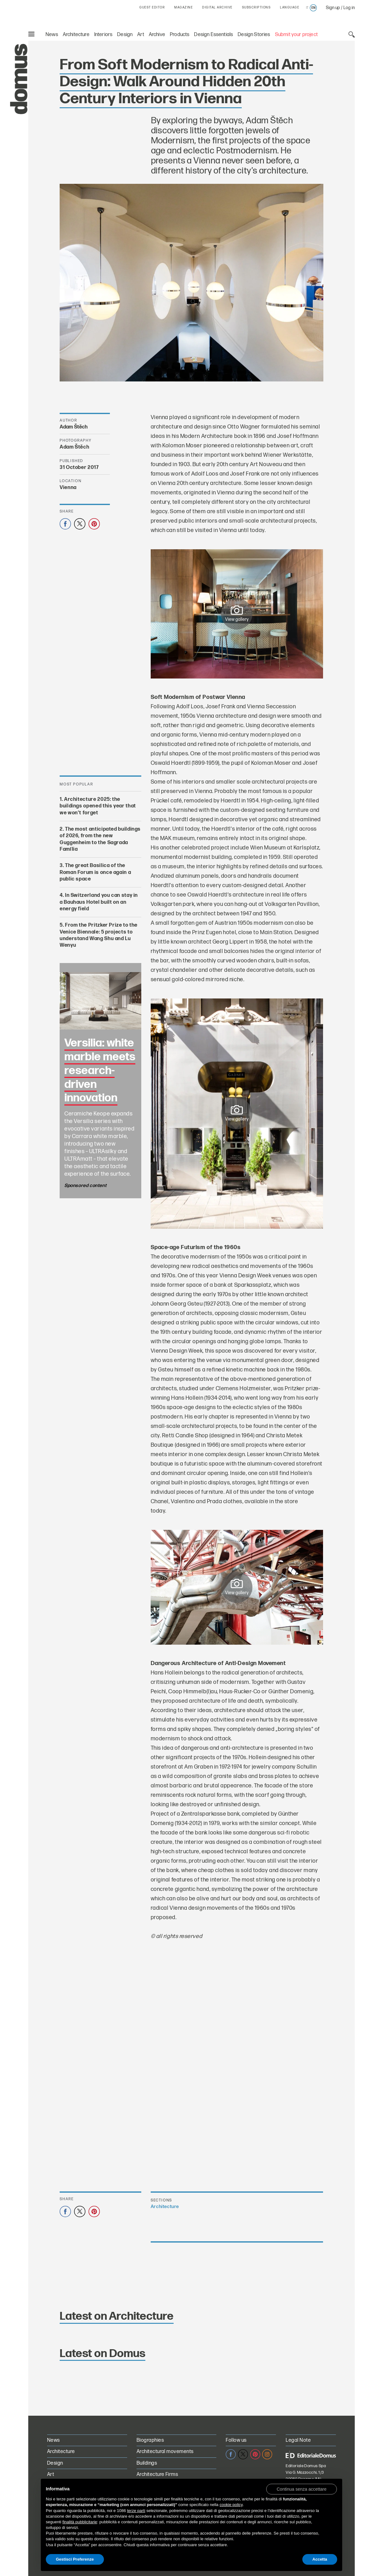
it (307, 7)
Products (179, 35)
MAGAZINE (183, 7)
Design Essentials (213, 35)
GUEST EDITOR (152, 7)
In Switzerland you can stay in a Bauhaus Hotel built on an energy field (99, 902)
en (313, 7)
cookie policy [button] (230, 2504)
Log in (349, 7)
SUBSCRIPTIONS (256, 7)
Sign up (333, 7)
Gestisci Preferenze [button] (75, 2559)
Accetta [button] (319, 2559)
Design (124, 35)
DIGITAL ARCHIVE (217, 7)
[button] (301, 2489)
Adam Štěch (74, 427)
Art (140, 35)
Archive (157, 35)
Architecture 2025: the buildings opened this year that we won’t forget (98, 806)
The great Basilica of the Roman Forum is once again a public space (95, 872)
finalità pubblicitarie (79, 2522)
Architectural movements (165, 2452)
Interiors (103, 35)
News (52, 35)
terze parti (136, 2510)
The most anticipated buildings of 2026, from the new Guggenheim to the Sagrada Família (100, 839)
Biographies (150, 2440)
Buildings (147, 2463)
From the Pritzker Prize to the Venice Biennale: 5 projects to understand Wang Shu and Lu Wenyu (99, 935)
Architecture (76, 35)
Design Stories (254, 35)
